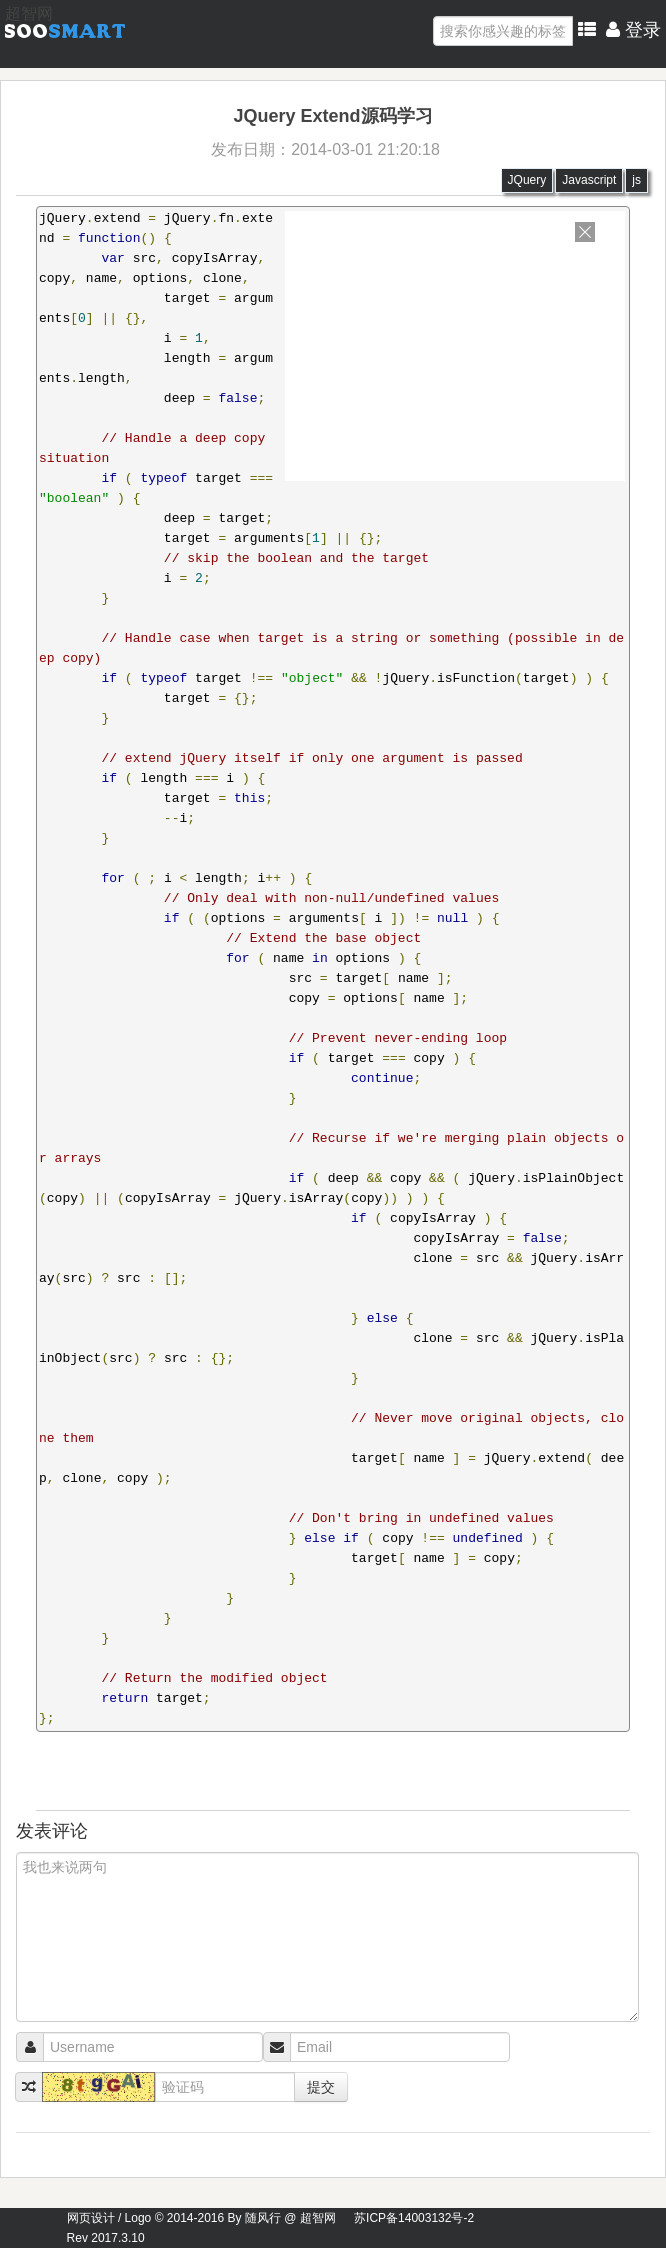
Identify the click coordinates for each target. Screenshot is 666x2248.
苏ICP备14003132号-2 (414, 2218)
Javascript (589, 180)
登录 (633, 30)
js (636, 180)
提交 (321, 2087)
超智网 (29, 13)
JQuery (527, 180)
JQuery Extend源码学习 (332, 116)
